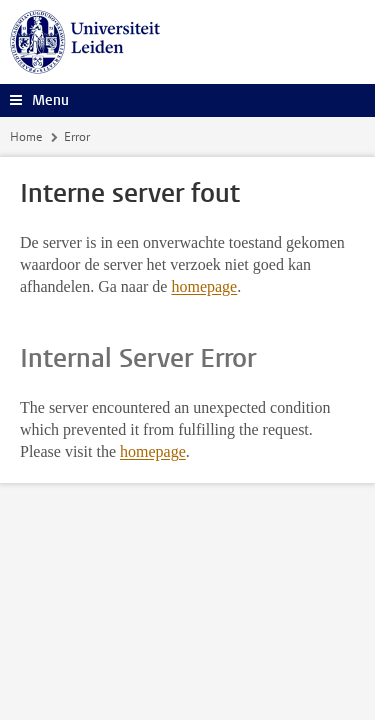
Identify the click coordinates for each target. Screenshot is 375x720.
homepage (204, 286)
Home (26, 137)
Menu (50, 100)
